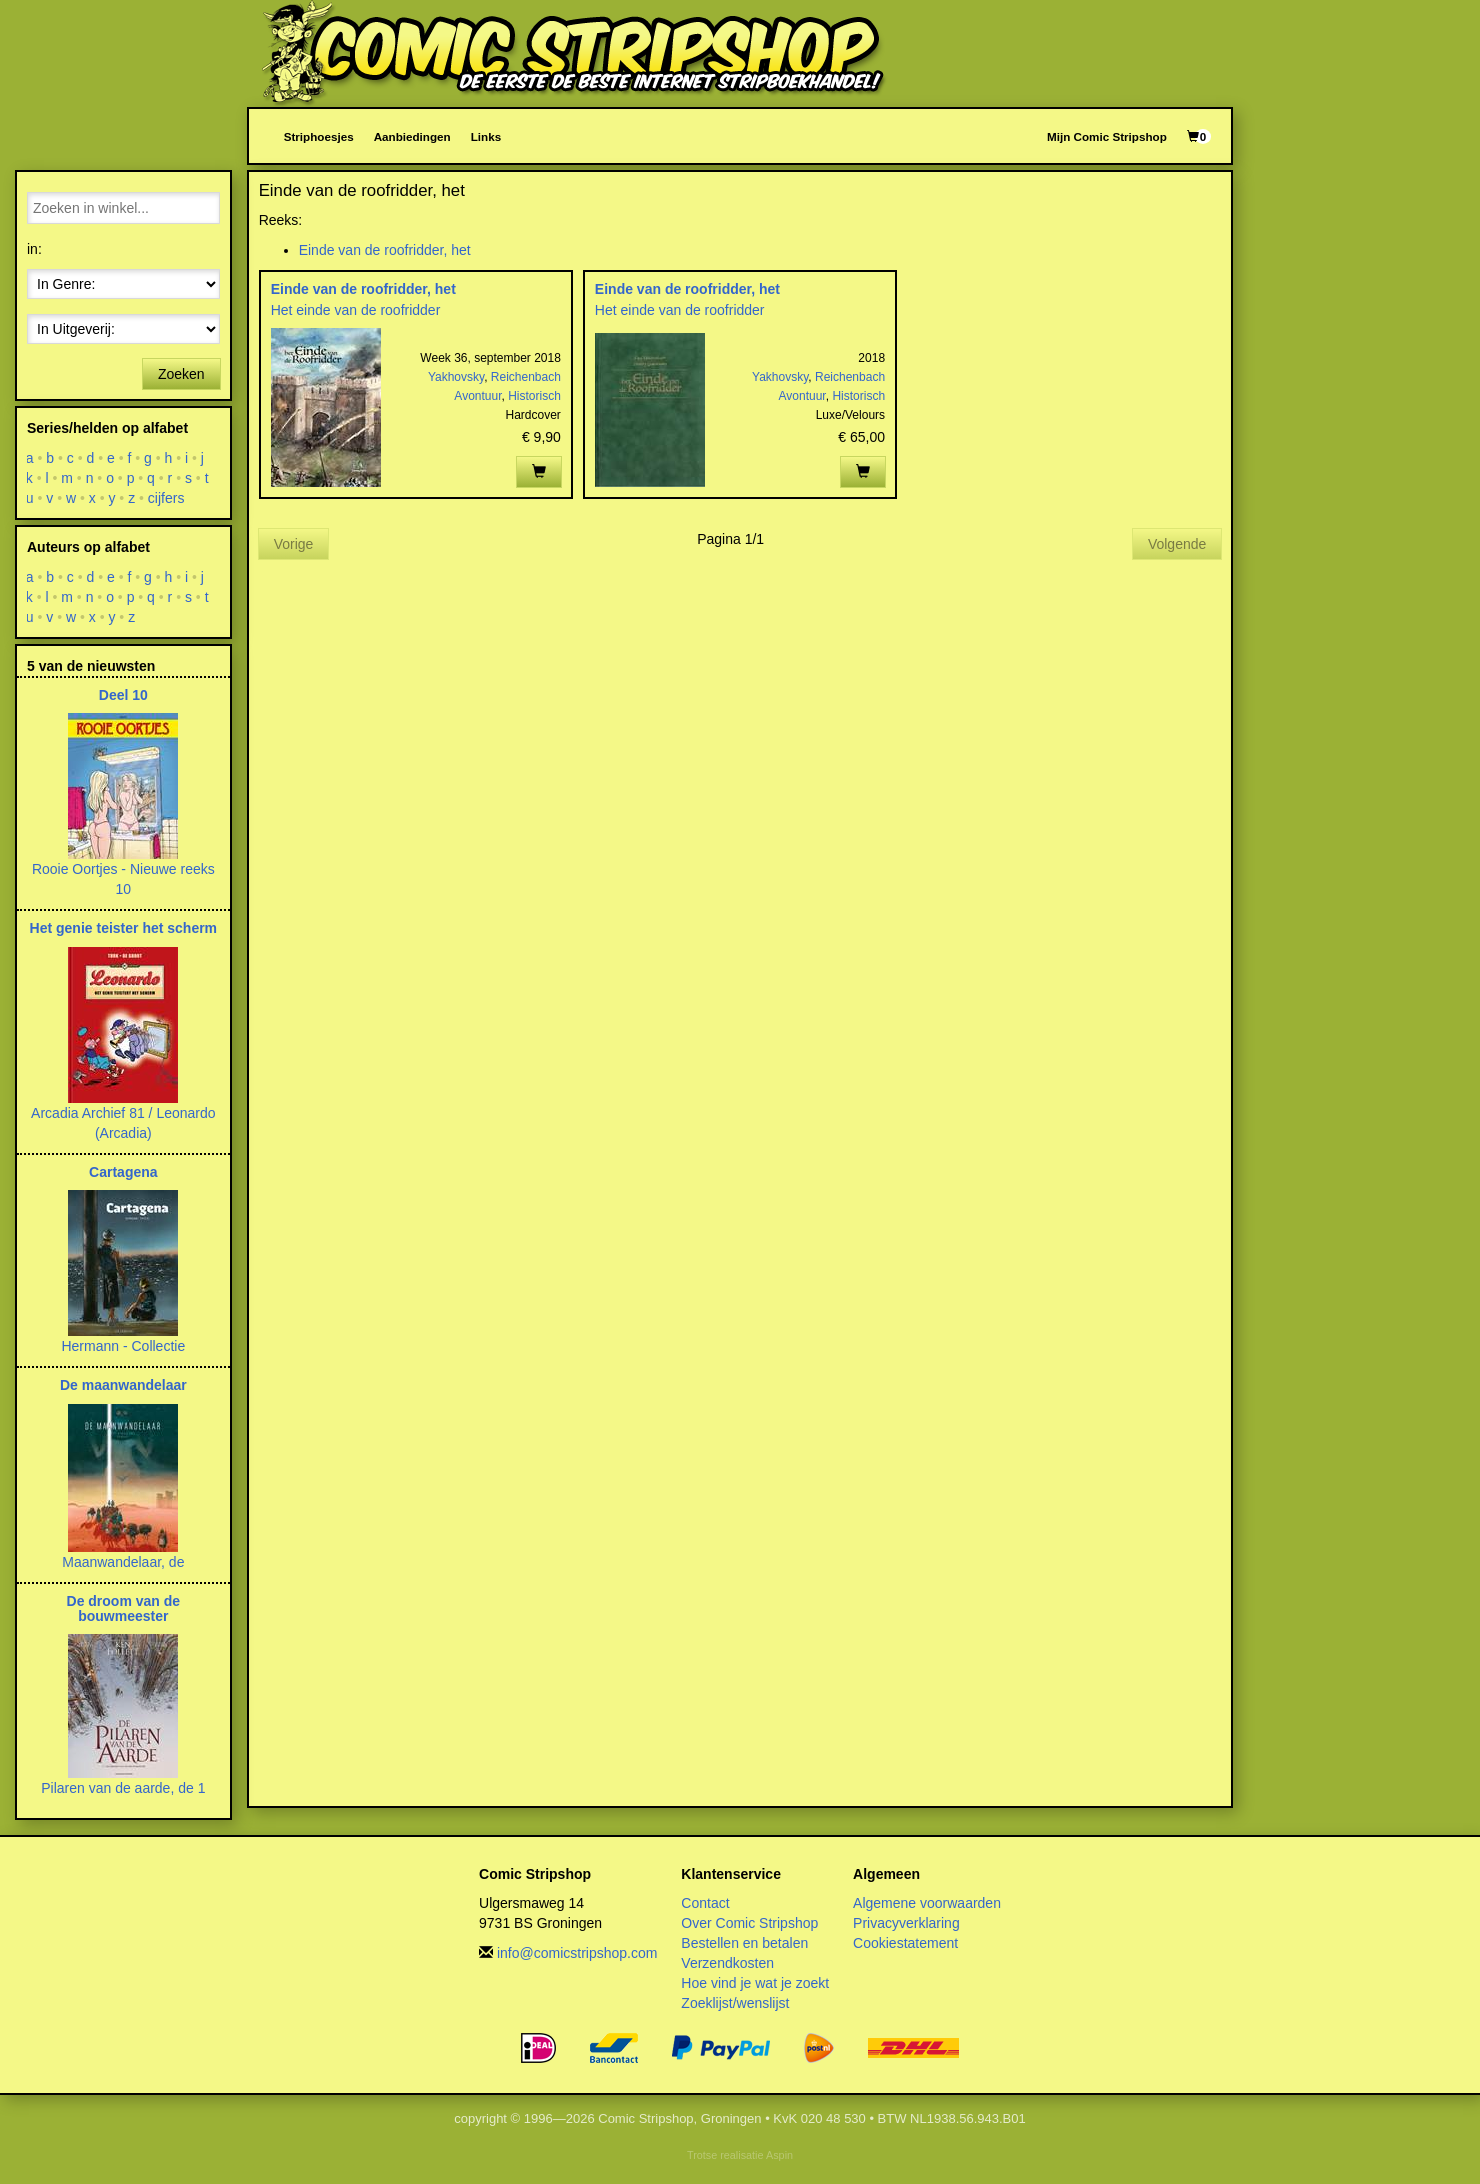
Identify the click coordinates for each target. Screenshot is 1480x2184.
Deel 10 (123, 695)
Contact (705, 1903)
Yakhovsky (456, 377)
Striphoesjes (319, 136)
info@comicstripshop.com (577, 1953)
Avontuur (477, 396)
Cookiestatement (905, 1943)
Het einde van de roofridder (356, 310)
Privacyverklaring (906, 1923)
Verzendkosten (727, 1963)
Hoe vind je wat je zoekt (755, 1983)
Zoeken (181, 374)
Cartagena (123, 1172)
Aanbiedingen (412, 136)
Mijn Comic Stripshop (1107, 136)
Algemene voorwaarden (927, 1903)
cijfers (166, 498)
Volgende (1177, 544)
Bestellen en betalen (744, 1943)
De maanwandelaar (123, 1385)
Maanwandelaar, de (123, 1562)
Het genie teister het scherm (124, 928)
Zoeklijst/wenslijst (735, 2003)
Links (486, 136)
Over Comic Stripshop (749, 1923)
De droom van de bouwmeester (124, 1608)
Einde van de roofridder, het (385, 250)
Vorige (294, 544)
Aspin (779, 2155)
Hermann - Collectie (123, 1346)
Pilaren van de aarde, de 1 (123, 1788)
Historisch (534, 396)
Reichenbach (526, 377)
